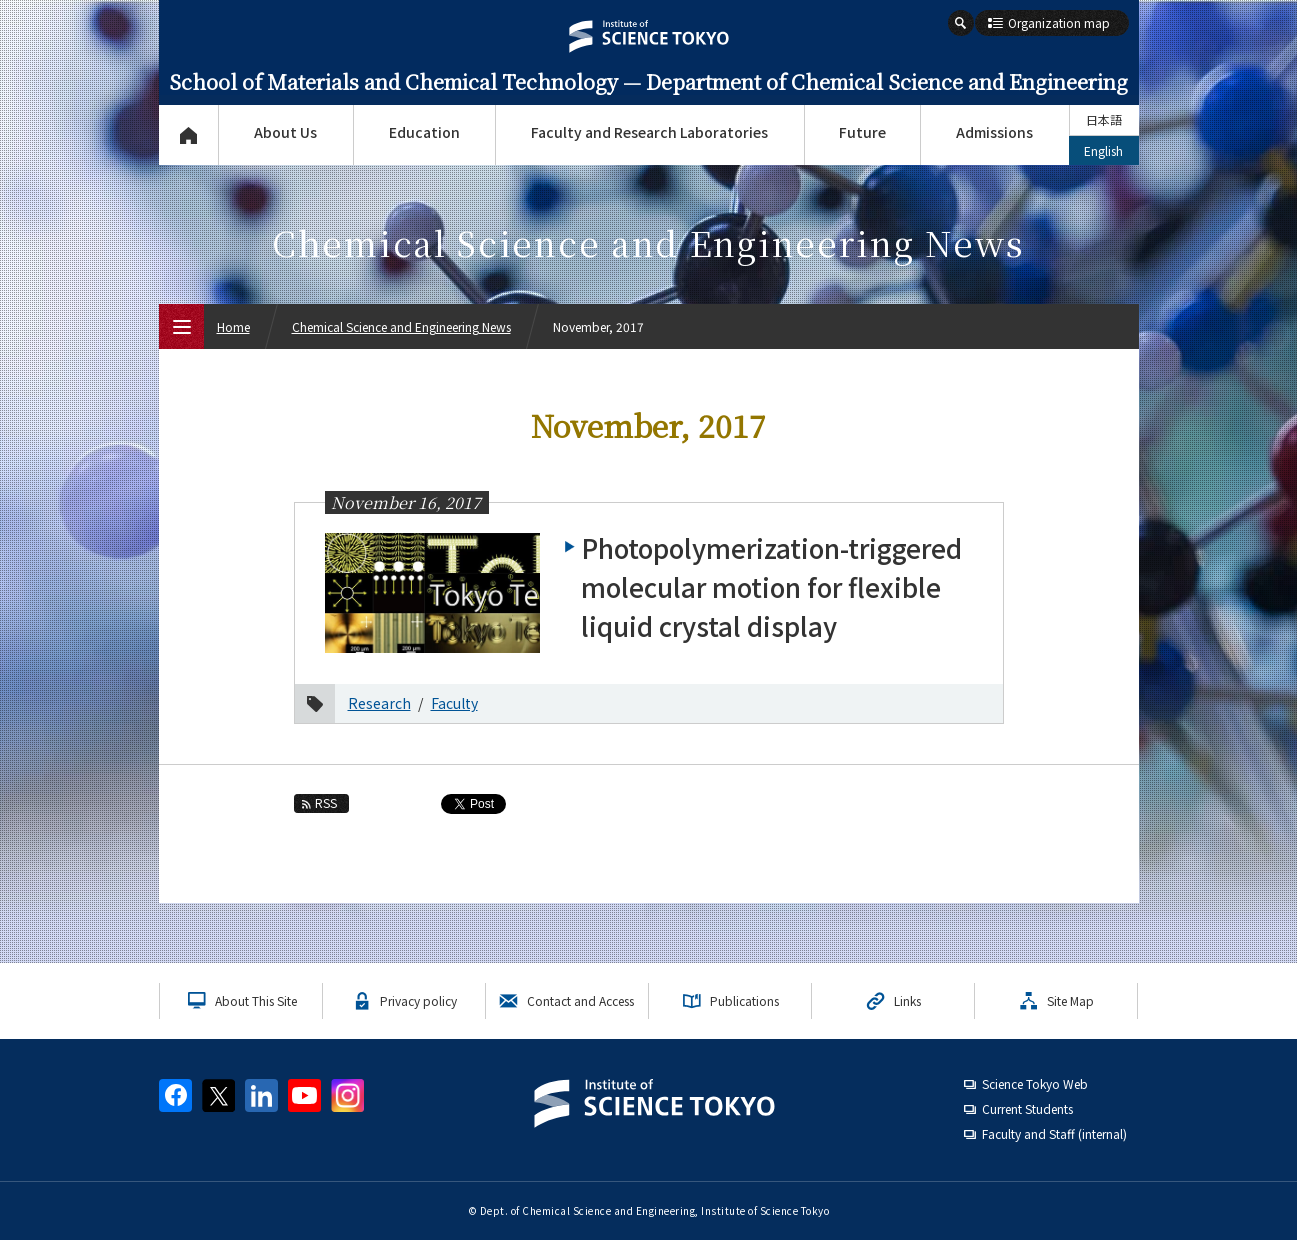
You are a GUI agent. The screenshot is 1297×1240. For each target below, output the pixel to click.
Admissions (994, 132)
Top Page (188, 135)
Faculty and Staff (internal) (1054, 1133)
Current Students (1027, 1108)
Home (233, 326)
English (1103, 150)
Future (862, 132)
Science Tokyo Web (1035, 1083)
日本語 (1104, 119)
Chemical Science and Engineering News (401, 326)
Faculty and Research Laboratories (649, 132)
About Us (285, 132)
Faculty (454, 703)
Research (379, 703)
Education (424, 132)
